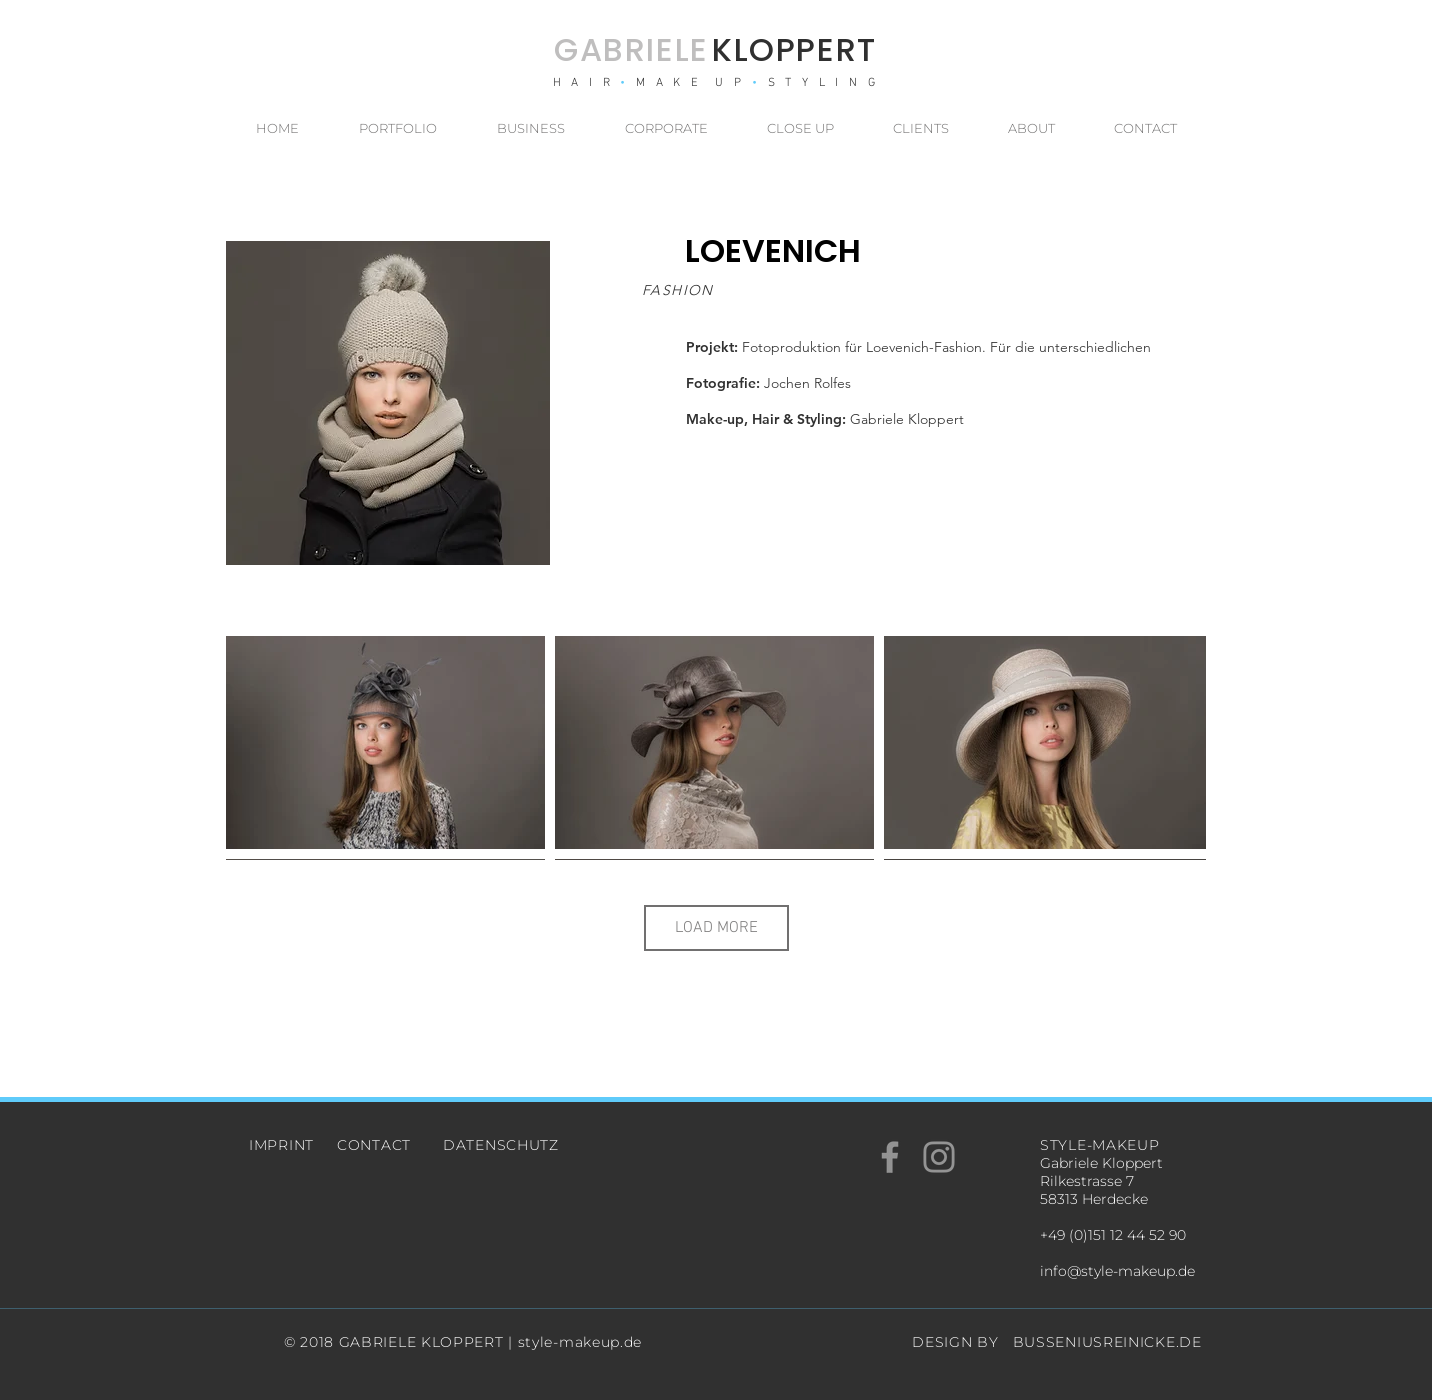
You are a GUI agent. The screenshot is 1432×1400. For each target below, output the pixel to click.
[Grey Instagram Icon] (939, 1157)
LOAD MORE (716, 928)
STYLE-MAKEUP (1099, 1145)
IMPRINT (281, 1145)
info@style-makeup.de (1117, 1271)
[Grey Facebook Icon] (890, 1157)
